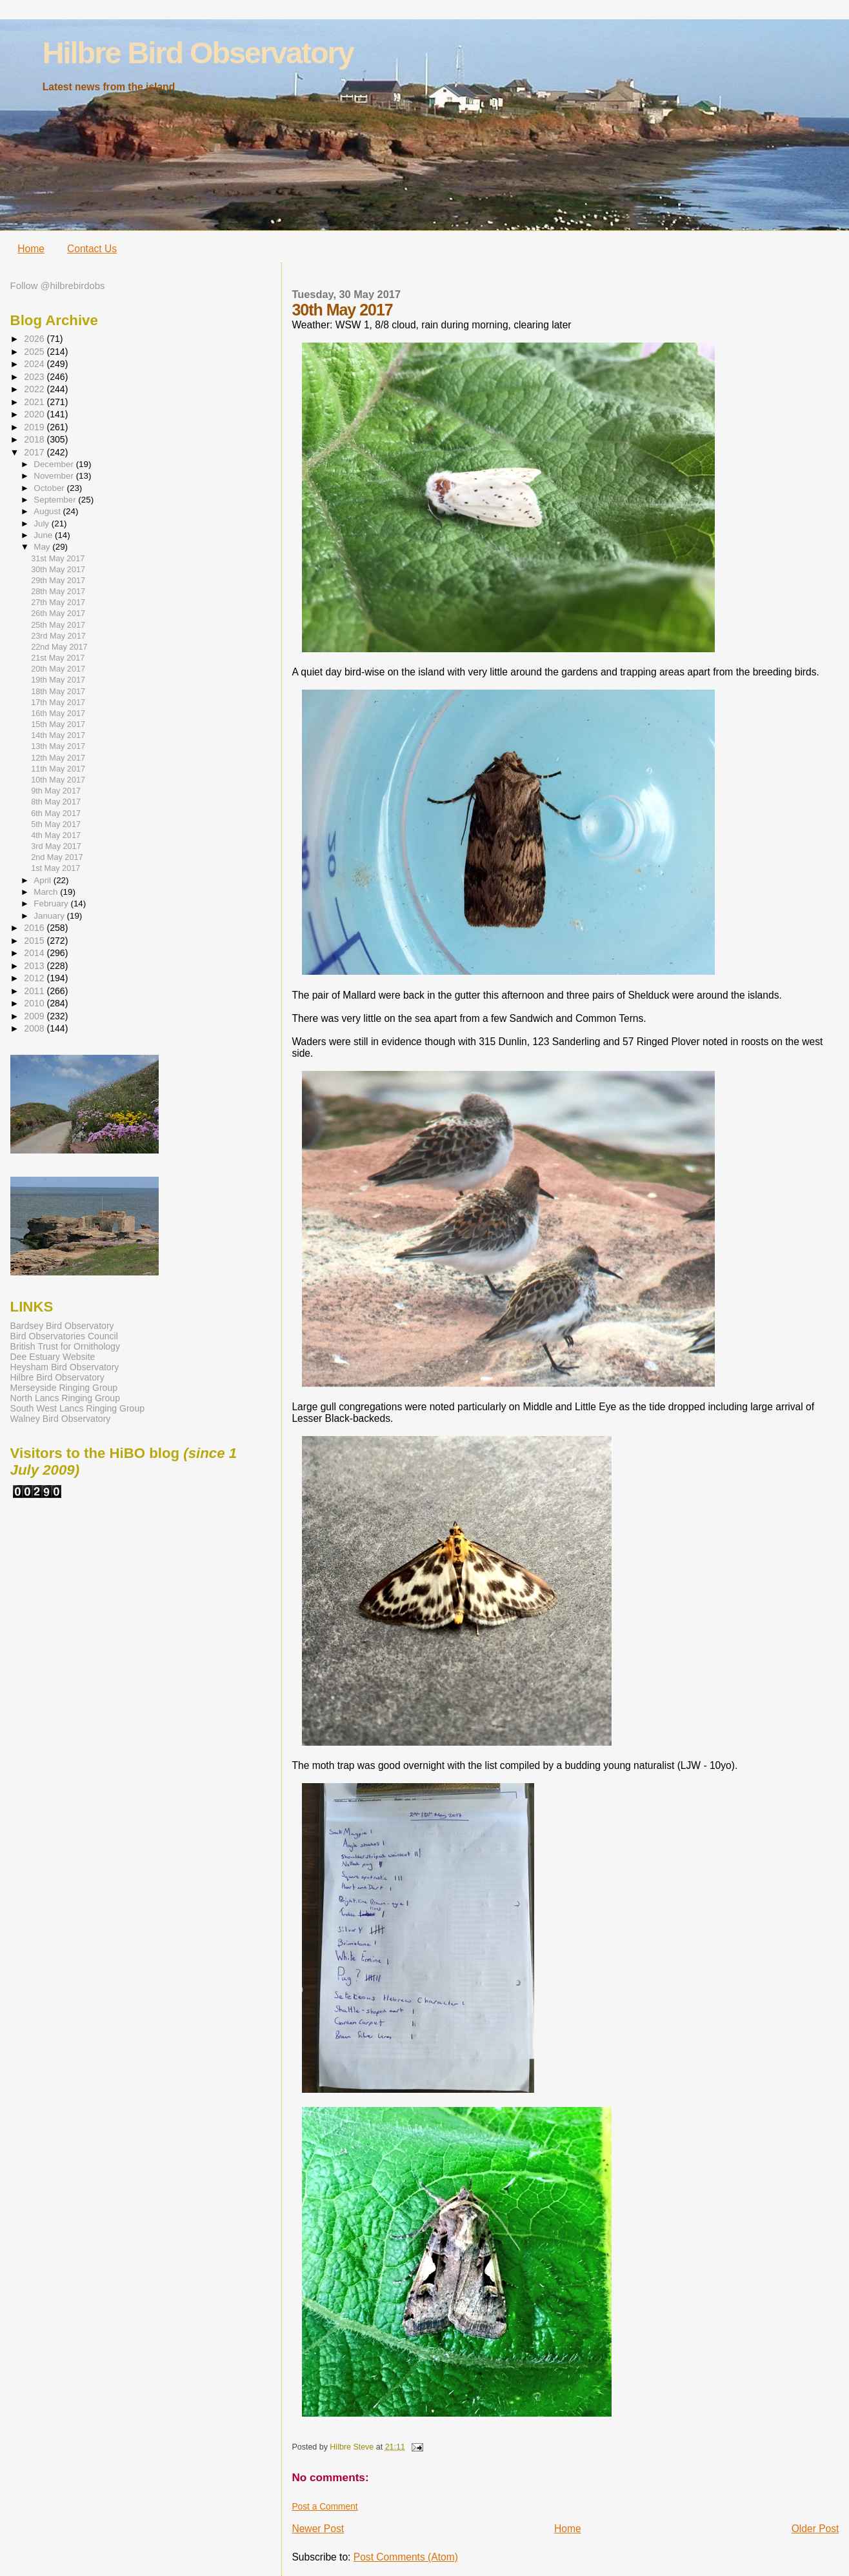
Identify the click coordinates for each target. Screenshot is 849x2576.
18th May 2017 (58, 691)
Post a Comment (324, 2506)
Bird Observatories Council (64, 1336)
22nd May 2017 (59, 647)
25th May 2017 (58, 625)
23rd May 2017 (58, 636)
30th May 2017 (58, 569)
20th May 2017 (58, 669)
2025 (35, 351)
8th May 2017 (56, 801)
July (42, 523)
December (54, 464)
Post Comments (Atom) (406, 2556)
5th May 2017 (56, 824)
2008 (35, 1028)
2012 (35, 978)
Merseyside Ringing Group (63, 1388)
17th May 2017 (58, 702)
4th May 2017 (56, 835)
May (43, 547)
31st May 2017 (58, 558)
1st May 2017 (55, 868)
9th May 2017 (56, 790)
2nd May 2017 (57, 857)
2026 (35, 339)
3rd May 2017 (56, 846)
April (43, 880)
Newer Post (318, 2528)
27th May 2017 (58, 602)
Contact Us (92, 248)
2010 (35, 1003)
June (44, 535)
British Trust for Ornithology (65, 1346)
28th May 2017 (58, 591)
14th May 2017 (58, 735)
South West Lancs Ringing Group (77, 1408)
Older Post (815, 2528)
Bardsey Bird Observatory (62, 1326)
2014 (35, 953)
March (47, 892)
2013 (35, 966)
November (54, 476)
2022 (35, 389)
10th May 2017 (58, 779)
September (56, 499)
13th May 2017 (58, 746)
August (48, 511)
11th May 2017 (58, 769)
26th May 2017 (58, 613)
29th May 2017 (58, 580)
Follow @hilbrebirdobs (57, 286)
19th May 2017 (58, 679)
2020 (35, 414)
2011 (35, 991)
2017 (35, 452)
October (50, 488)
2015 (35, 940)
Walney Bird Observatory (60, 1418)
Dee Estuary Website (52, 1357)
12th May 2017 (58, 758)
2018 (35, 439)
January (50, 916)
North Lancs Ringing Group (65, 1398)
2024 (35, 364)
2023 (35, 377)
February (52, 903)
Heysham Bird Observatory (64, 1367)
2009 (35, 1016)
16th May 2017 (58, 713)
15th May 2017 (58, 724)
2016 (35, 928)
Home (31, 248)
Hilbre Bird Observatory (198, 53)
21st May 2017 (58, 658)
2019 (35, 427)
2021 (35, 402)
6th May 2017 (56, 813)
